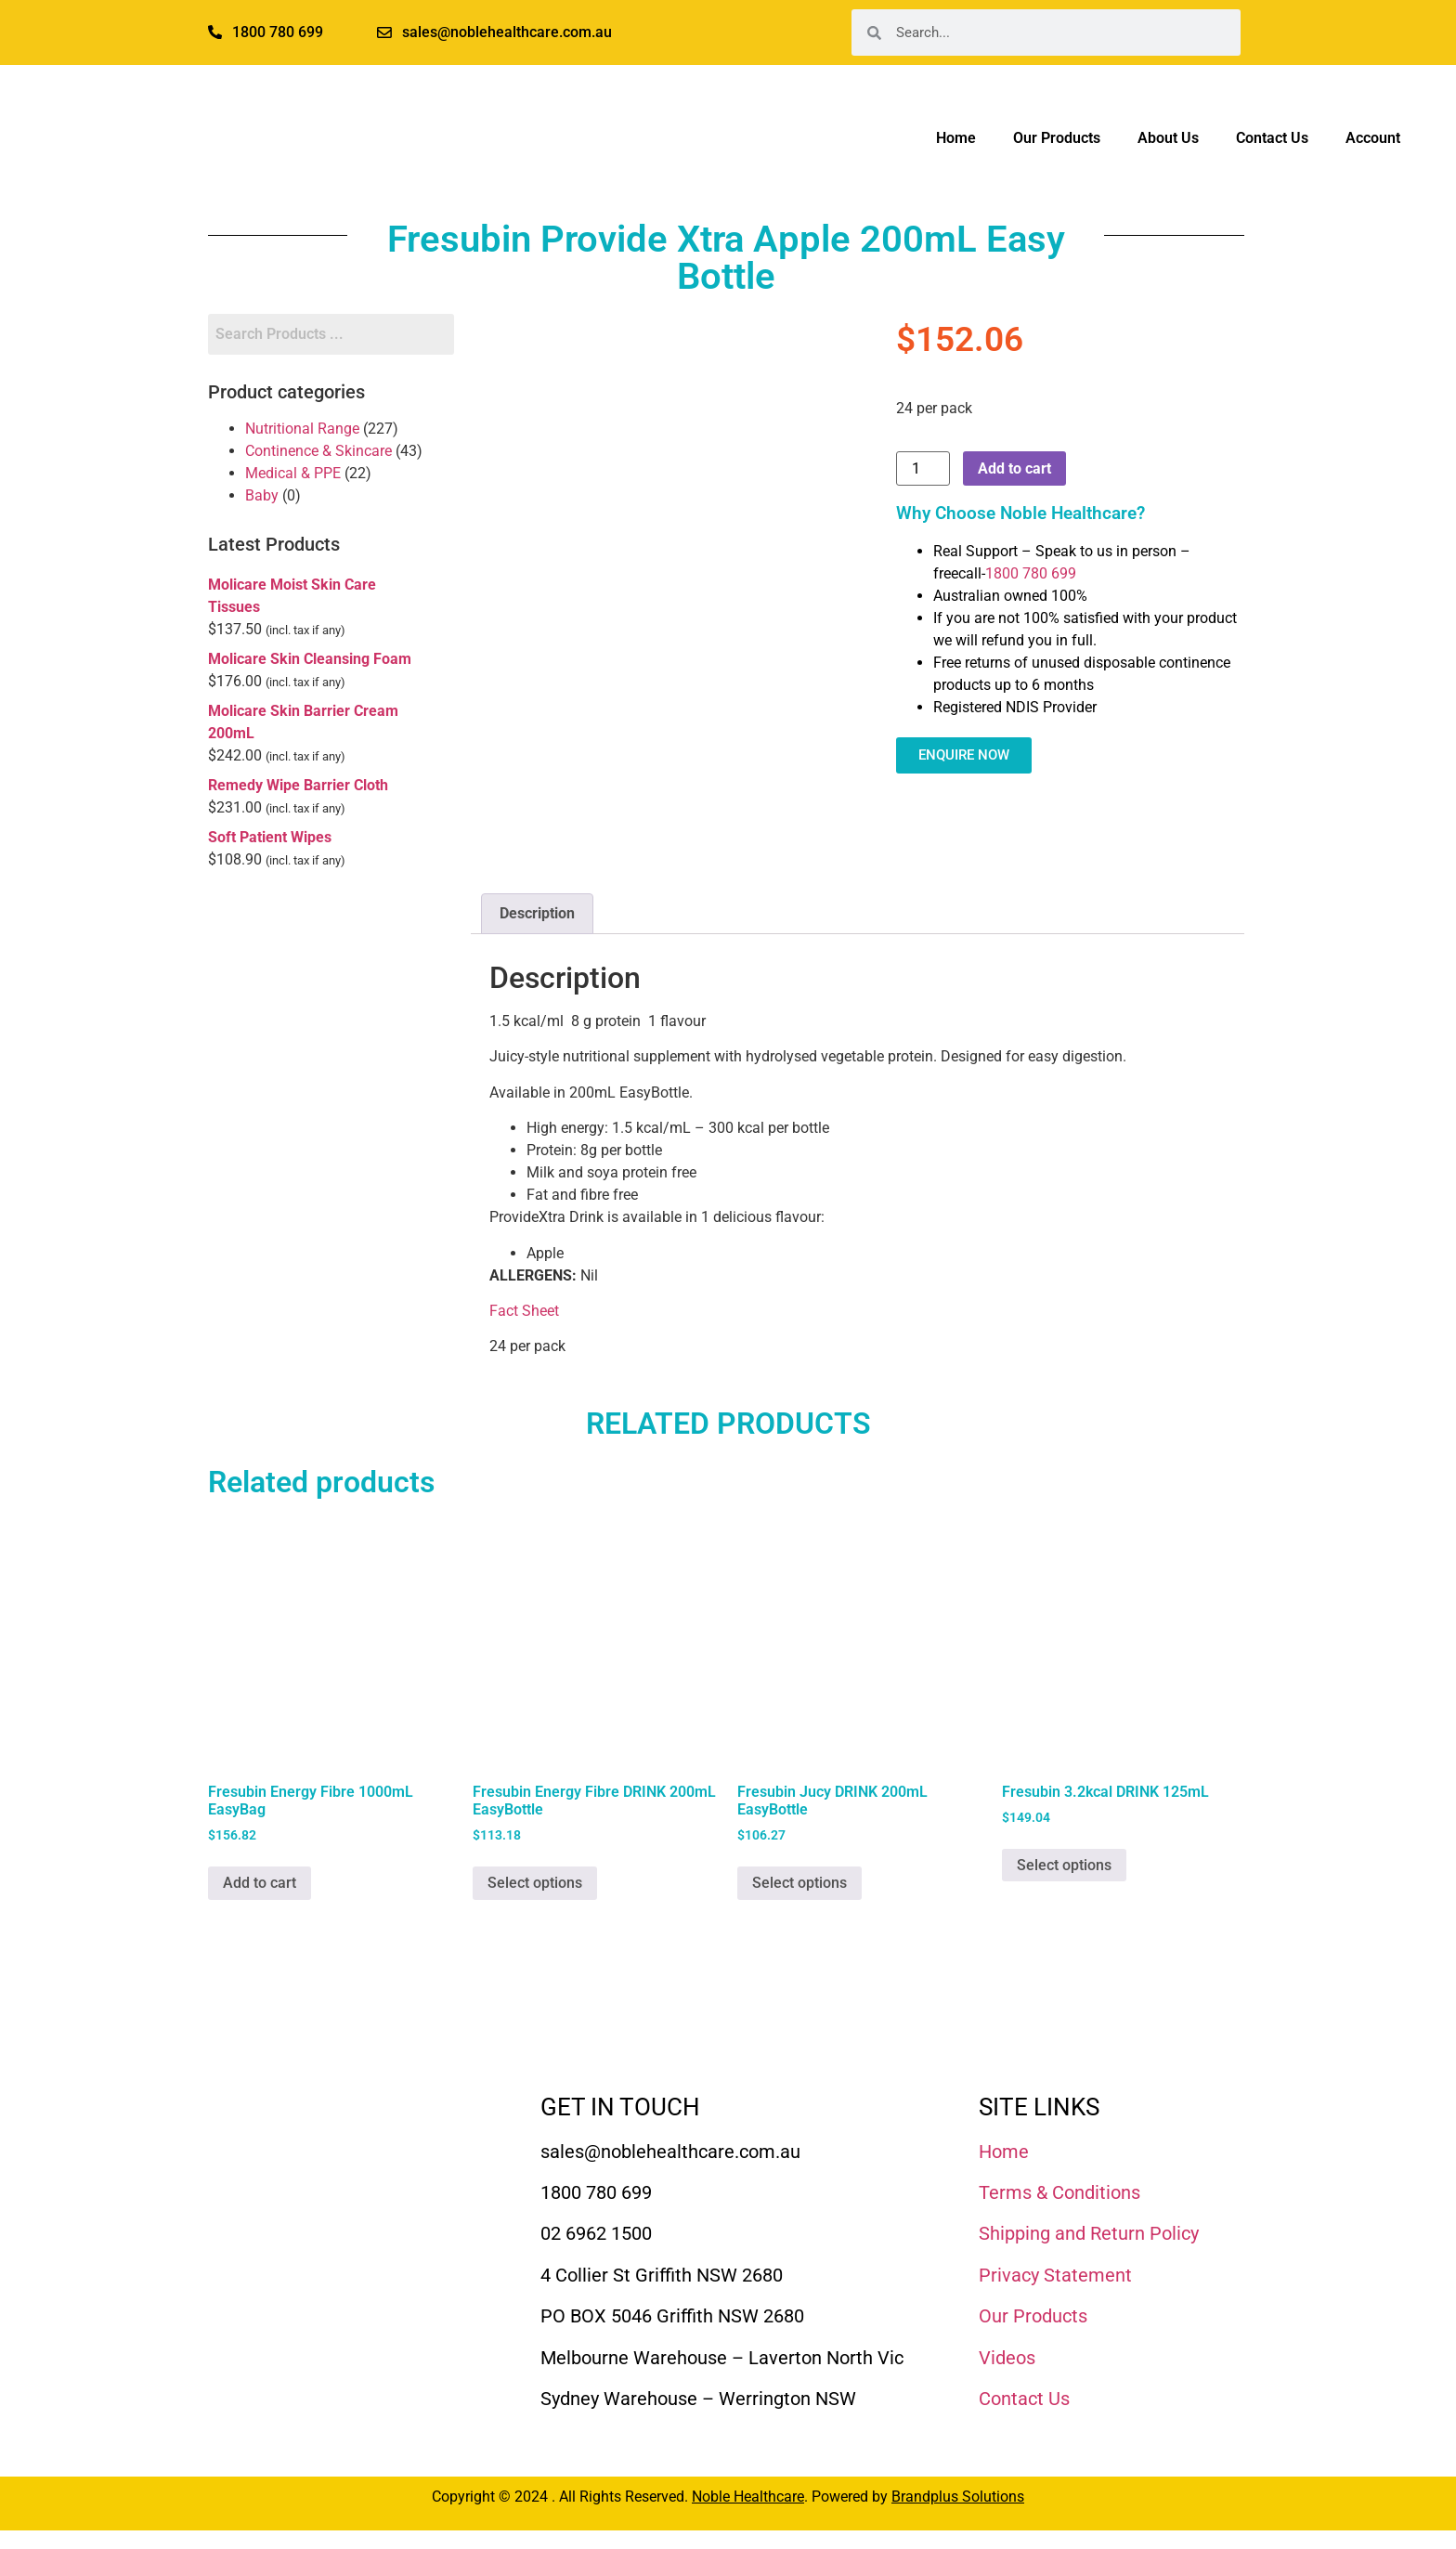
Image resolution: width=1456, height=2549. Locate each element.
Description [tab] (537, 913)
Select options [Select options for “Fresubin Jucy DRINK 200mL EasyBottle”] (799, 1883)
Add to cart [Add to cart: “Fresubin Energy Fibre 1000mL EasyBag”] (259, 1883)
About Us (1168, 138)
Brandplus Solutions (957, 2496)
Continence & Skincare (318, 451)
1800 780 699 (1030, 573)
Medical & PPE (293, 473)
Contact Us (1272, 138)
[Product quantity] (923, 468)
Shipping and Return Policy (1089, 2233)
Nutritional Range (302, 428)
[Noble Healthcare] (311, 2147)
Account (1373, 138)
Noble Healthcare (748, 2496)
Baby (262, 495)
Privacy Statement (1055, 2275)
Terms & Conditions (1059, 2192)
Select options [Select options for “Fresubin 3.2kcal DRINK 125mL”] (1064, 1865)
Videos (1007, 2358)
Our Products (1056, 138)
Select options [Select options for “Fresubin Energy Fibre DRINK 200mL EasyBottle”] (535, 1883)
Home (956, 138)
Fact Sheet (524, 1311)
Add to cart (1014, 468)
